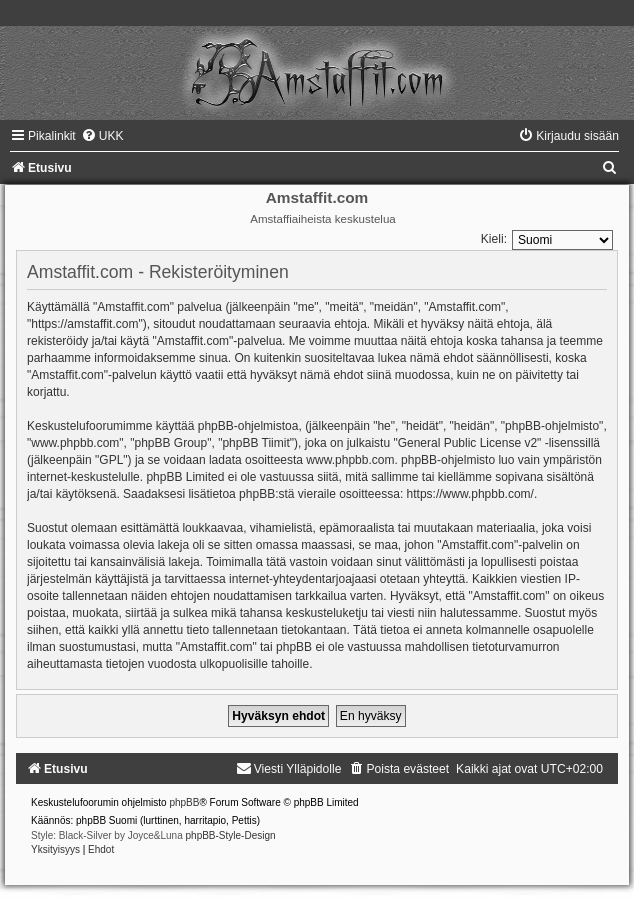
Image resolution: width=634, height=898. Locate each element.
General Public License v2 (467, 443)
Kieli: (494, 239)
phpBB (184, 802)
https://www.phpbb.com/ (470, 494)
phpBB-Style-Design (231, 835)
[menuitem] (102, 136)
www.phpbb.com (350, 460)
